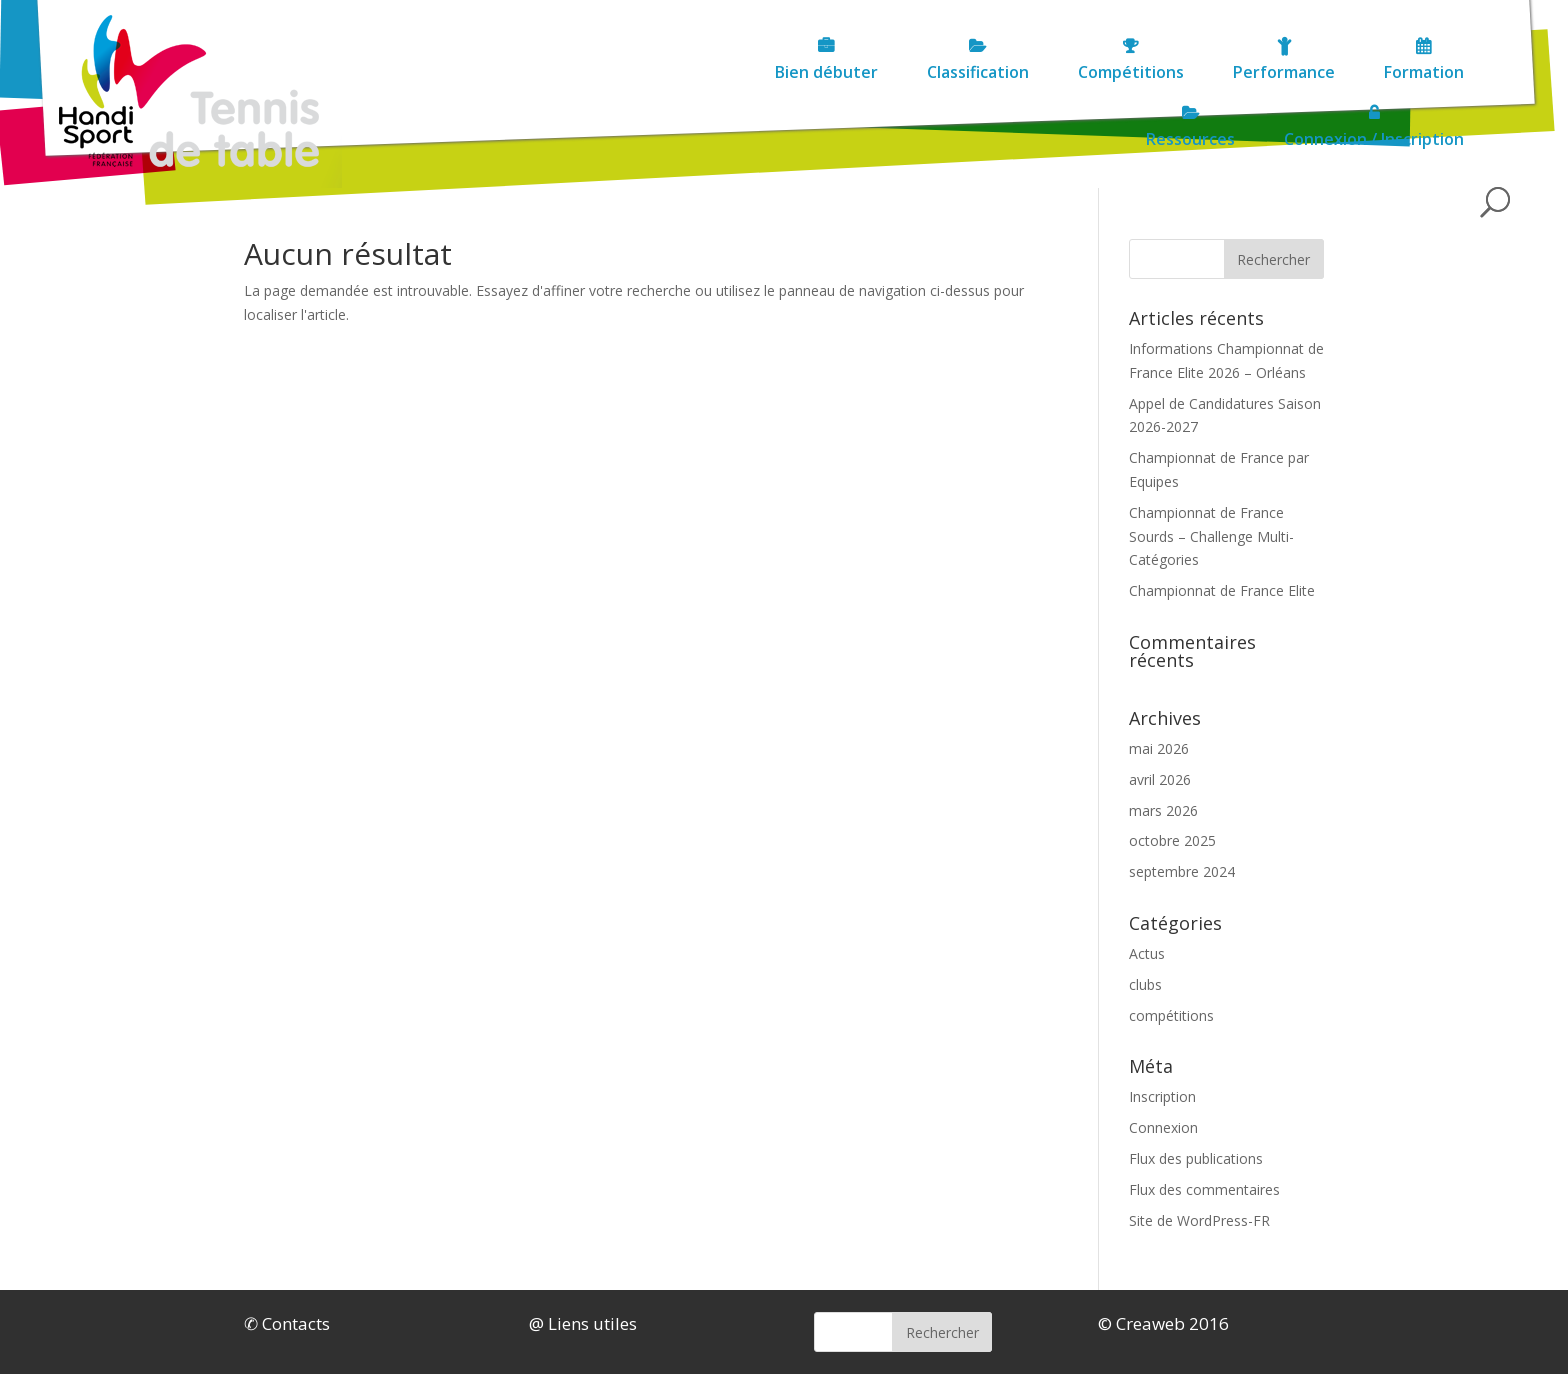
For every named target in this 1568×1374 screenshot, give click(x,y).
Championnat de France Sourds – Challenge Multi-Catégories (1211, 536)
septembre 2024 (1182, 871)
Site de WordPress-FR (1199, 1220)
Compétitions (724, 72)
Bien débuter (419, 72)
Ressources (1150, 72)
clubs (1145, 984)
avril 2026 (1160, 779)
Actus (1147, 953)
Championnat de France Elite (1222, 590)
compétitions (1171, 1015)
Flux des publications (1196, 1158)
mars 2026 (1163, 810)
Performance (877, 72)
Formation (1017, 72)
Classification (571, 72)
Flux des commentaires (1204, 1189)
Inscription (1162, 1096)
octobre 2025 (1172, 840)
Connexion (1163, 1127)
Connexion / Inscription (1334, 72)
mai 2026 (1159, 748)
